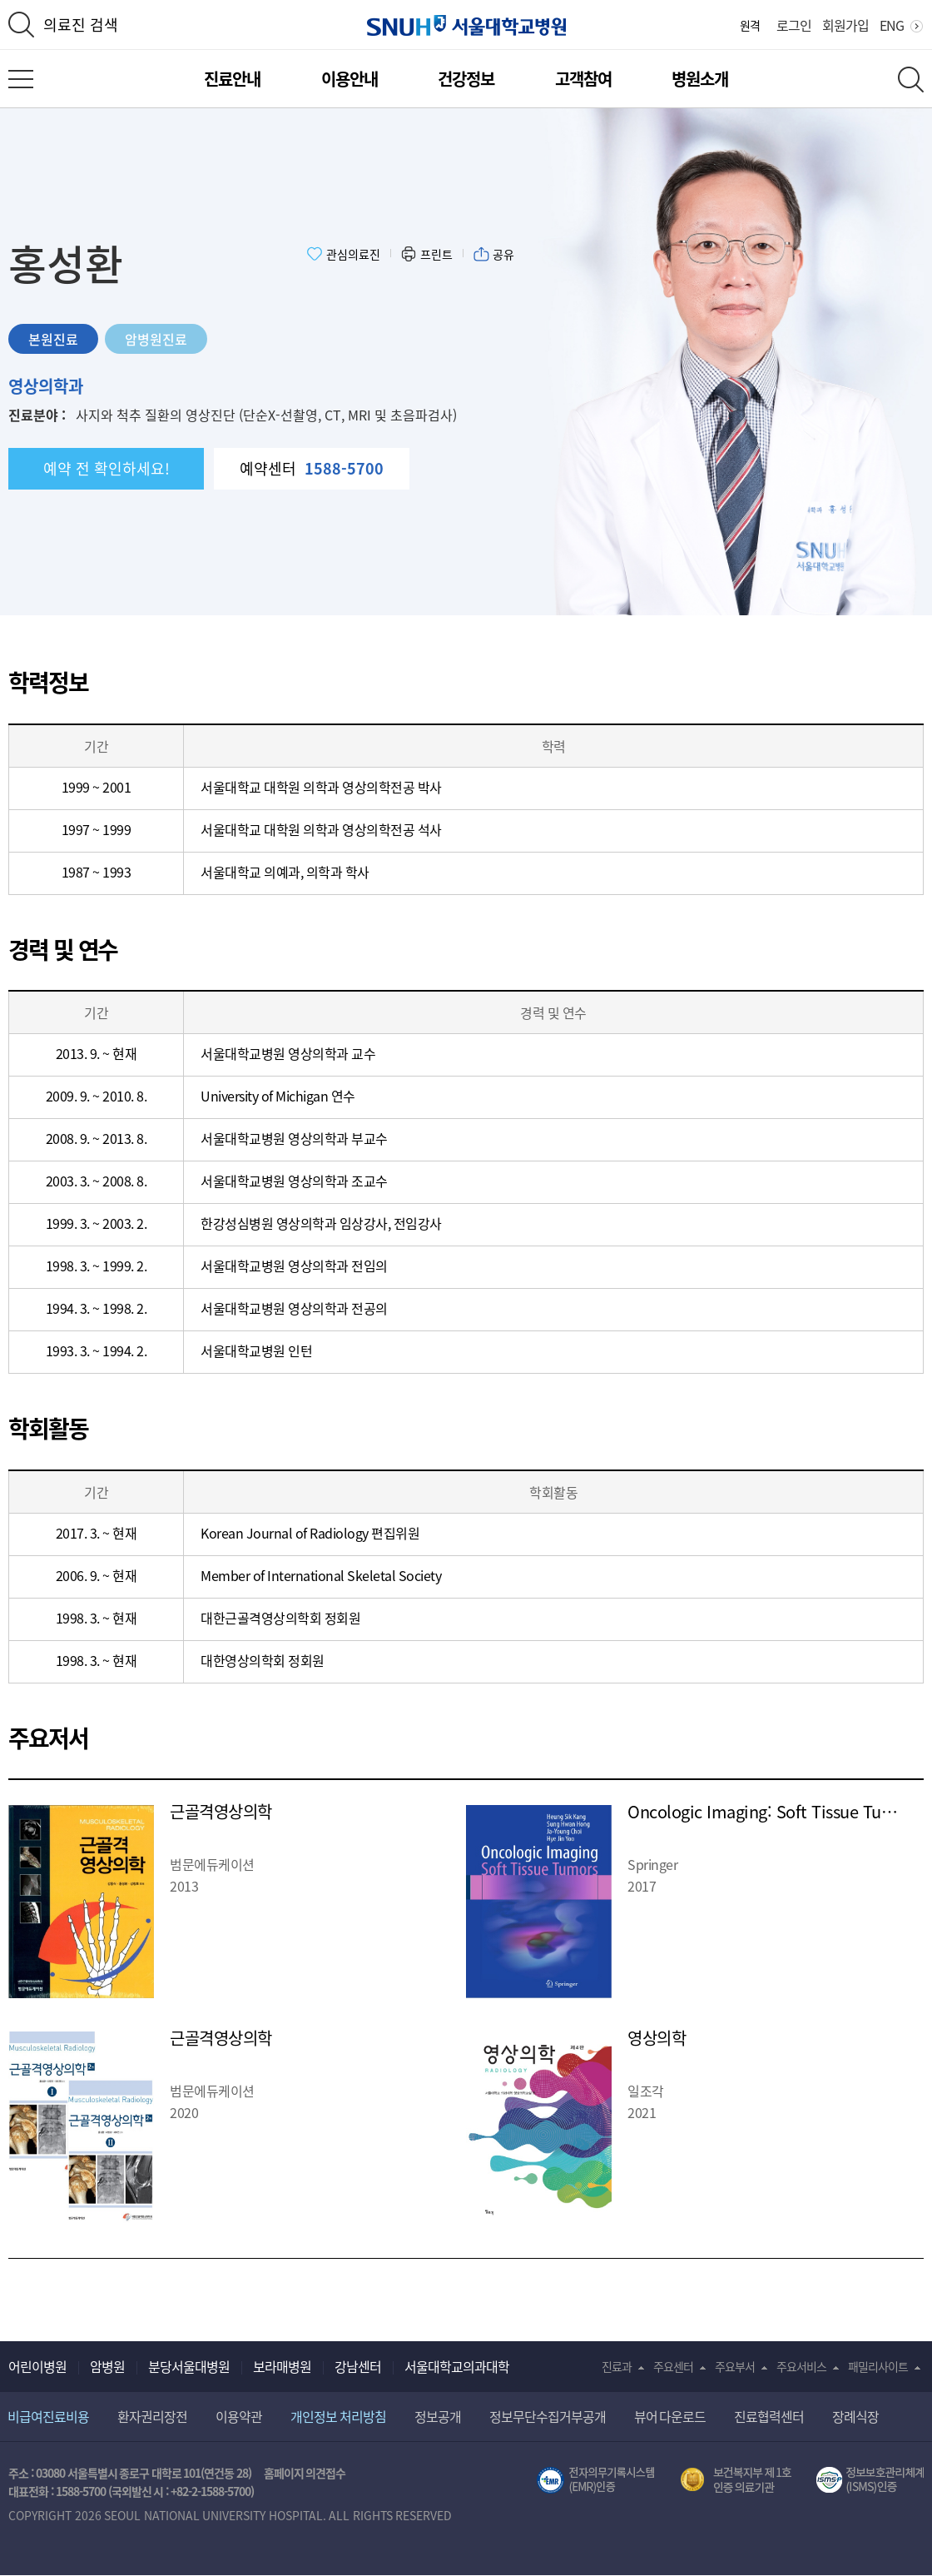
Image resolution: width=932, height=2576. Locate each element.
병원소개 (700, 79)
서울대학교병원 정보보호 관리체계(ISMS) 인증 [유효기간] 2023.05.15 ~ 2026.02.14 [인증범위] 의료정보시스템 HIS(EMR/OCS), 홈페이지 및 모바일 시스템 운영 (870, 2480)
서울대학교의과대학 (456, 2366)
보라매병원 (282, 2366)
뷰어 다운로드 (670, 2416)
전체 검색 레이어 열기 (911, 79)
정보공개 (437, 2416)
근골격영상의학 (221, 1811)
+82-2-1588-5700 (210, 2491)
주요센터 (673, 2366)
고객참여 (583, 79)
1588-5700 (81, 2491)
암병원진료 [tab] (156, 339)
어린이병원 (37, 2366)
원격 (750, 25)
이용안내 (349, 79)
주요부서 (735, 2366)
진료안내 (232, 79)
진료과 (617, 2366)
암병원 (107, 2366)
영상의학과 (45, 386)
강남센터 (358, 2366)
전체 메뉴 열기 (20, 79)
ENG (892, 25)
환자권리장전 (152, 2416)
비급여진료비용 (48, 2416)
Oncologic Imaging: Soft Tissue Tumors (773, 1811)
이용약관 (239, 2416)
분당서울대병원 (189, 2366)
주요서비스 (801, 2366)
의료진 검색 (80, 24)
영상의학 (656, 2038)
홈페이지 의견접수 (305, 2472)
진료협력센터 (769, 2416)
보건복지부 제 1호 (736, 2480)
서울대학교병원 (466, 25)
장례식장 (855, 2416)
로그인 (793, 25)
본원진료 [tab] (53, 339)
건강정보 (466, 79)
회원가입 (845, 25)
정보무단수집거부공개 (547, 2416)
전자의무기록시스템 (596, 2480)
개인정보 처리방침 (338, 2416)
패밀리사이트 (878, 2366)
